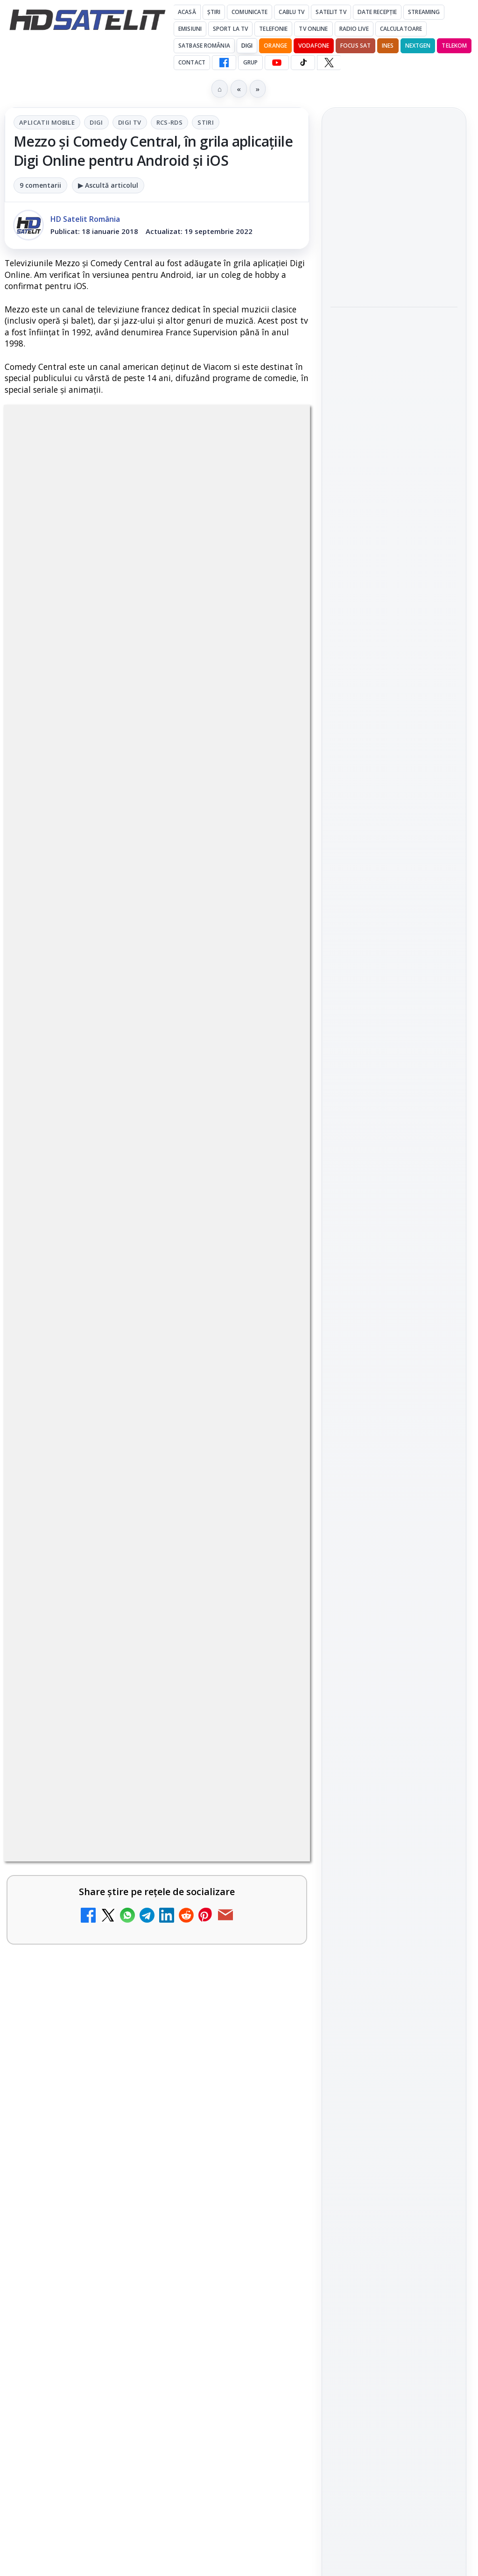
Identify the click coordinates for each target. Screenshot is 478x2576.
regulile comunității (158, 1880)
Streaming (424, 12)
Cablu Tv (291, 12)
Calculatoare (401, 29)
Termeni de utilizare (394, 1467)
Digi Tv (129, 122)
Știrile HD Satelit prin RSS (394, 1232)
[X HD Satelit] (329, 62)
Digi (96, 122)
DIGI (247, 46)
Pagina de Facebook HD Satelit (394, 1026)
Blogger (314, 2221)
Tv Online (313, 29)
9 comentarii (40, 185)
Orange (275, 46)
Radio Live (354, 29)
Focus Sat (355, 46)
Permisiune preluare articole (394, 1437)
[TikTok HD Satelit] (303, 62)
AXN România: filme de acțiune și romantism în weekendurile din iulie (390, 204)
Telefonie (273, 29)
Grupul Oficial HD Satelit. (104, 1906)
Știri (214, 12)
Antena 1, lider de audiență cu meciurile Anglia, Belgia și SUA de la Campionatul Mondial (391, 263)
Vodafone (313, 46)
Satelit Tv (331, 12)
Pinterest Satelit (394, 1201)
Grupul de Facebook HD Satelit (394, 1063)
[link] (393, 205)
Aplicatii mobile (47, 122)
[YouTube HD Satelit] (277, 62)
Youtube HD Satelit (394, 1121)
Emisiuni (190, 29)
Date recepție (377, 12)
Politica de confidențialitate (394, 1498)
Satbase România (204, 46)
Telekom (454, 46)
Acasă (187, 12)
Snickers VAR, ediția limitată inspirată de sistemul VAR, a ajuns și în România (390, 327)
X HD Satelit (394, 1174)
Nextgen (418, 46)
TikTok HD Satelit (394, 1147)
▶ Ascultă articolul (108, 185)
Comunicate (249, 12)
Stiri (205, 122)
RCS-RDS (169, 122)
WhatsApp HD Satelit (394, 1095)
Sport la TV (230, 29)
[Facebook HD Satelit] (224, 62)
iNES (388, 46)
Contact (191, 62)
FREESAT (377, 1324)
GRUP (250, 62)
